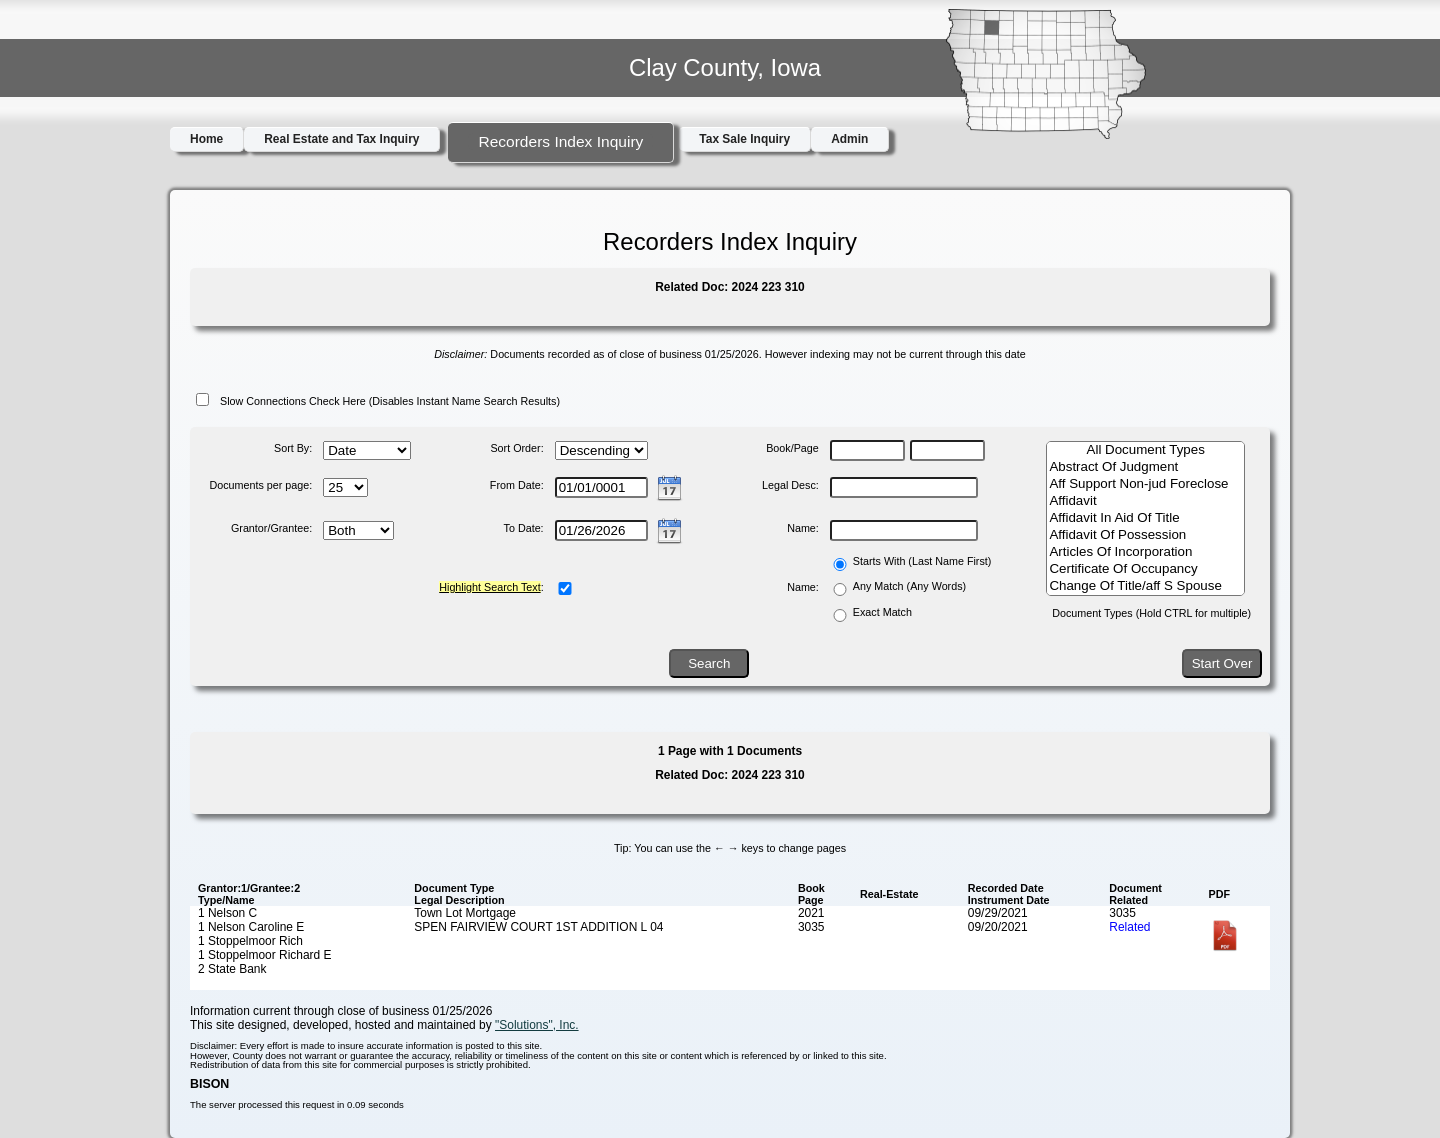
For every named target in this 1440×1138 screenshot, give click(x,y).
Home (206, 139)
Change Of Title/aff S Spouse (1145, 586)
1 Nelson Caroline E (251, 927)
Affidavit (1145, 501)
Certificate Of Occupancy (1145, 569)
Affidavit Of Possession (1145, 535)
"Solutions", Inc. (537, 1025)
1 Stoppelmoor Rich (250, 941)
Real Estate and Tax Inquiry (341, 139)
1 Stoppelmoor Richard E (265, 955)
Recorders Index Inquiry (560, 141)
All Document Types (1145, 450)
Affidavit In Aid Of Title (1145, 518)
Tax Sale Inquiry (744, 139)
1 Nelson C (227, 913)
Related (1129, 927)
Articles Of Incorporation (1145, 552)
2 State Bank (232, 969)
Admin (849, 139)
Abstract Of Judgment (1145, 467)
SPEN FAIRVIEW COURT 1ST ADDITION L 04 (538, 927)
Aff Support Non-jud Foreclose (1145, 484)
